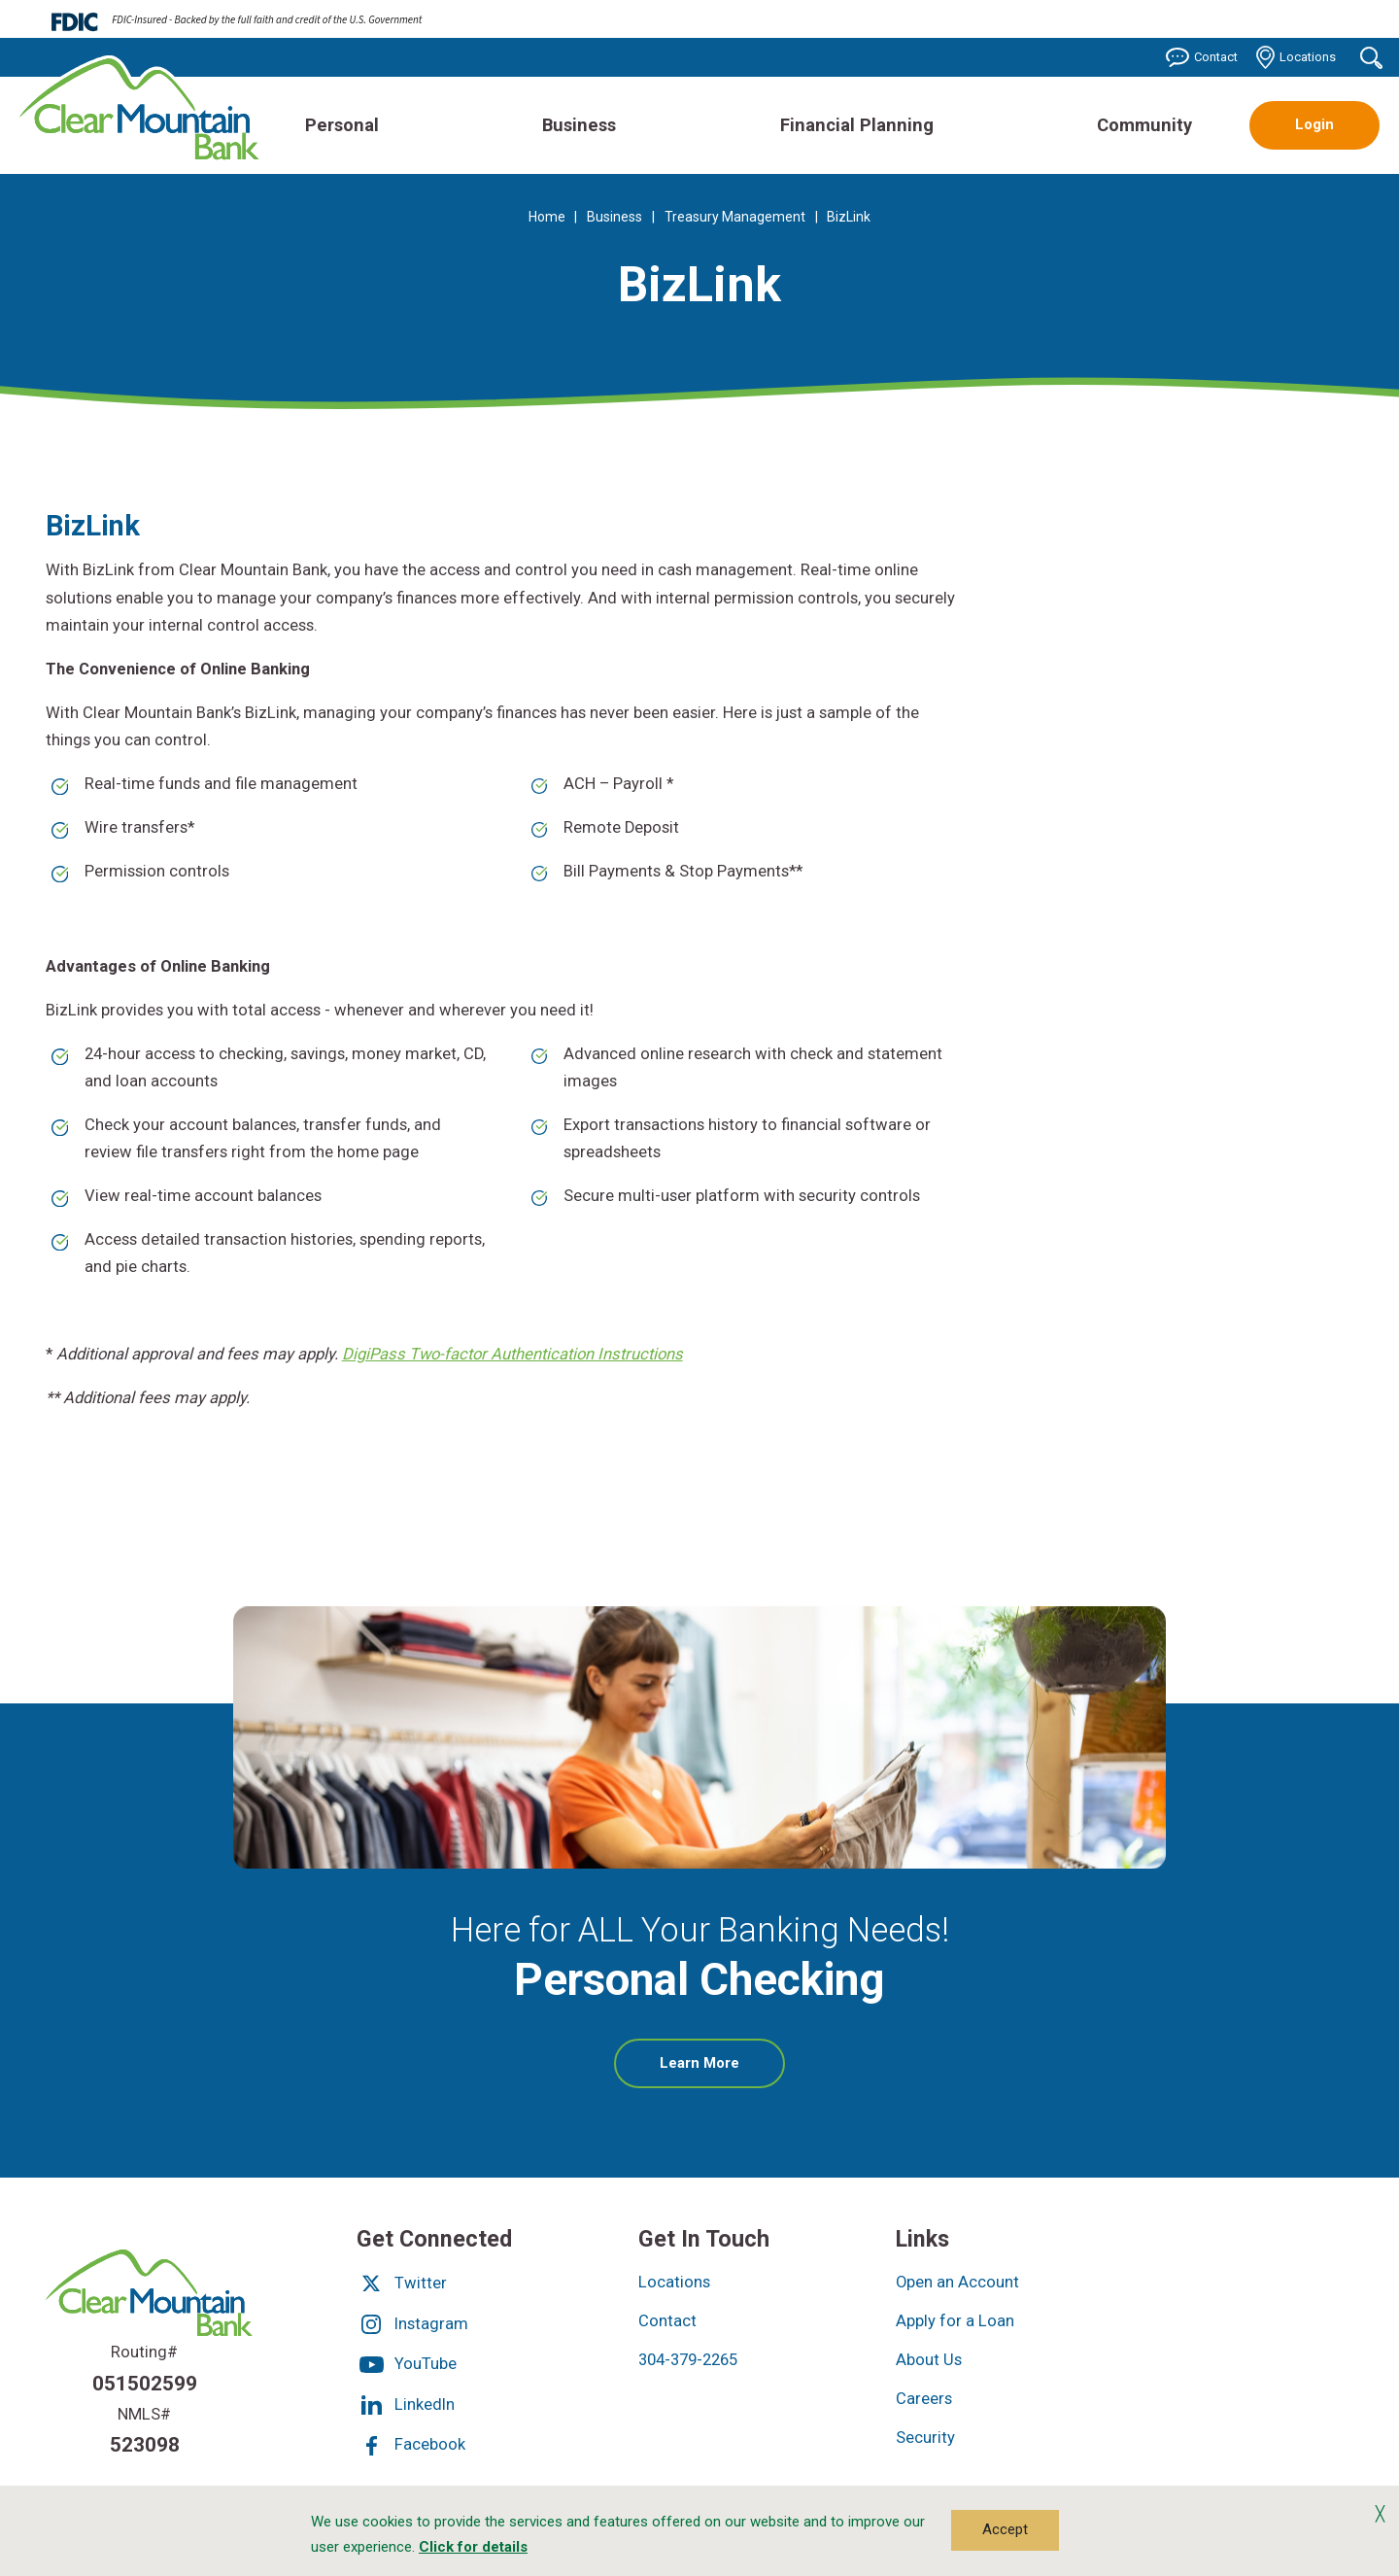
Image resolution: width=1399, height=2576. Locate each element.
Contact (1202, 57)
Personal (342, 125)
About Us (929, 2360)
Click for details (473, 2547)
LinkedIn (406, 2404)
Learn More (722, 2070)
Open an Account (957, 2282)
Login (1314, 124)
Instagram (412, 2324)
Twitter (402, 2283)
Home (547, 216)
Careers (924, 2398)
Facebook (411, 2444)
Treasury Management (735, 216)
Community (1144, 125)
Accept (1005, 2529)
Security (925, 2437)
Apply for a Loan (955, 2321)
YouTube (407, 2363)
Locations (1296, 57)
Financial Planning (857, 125)
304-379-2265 (687, 2360)
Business (579, 125)
